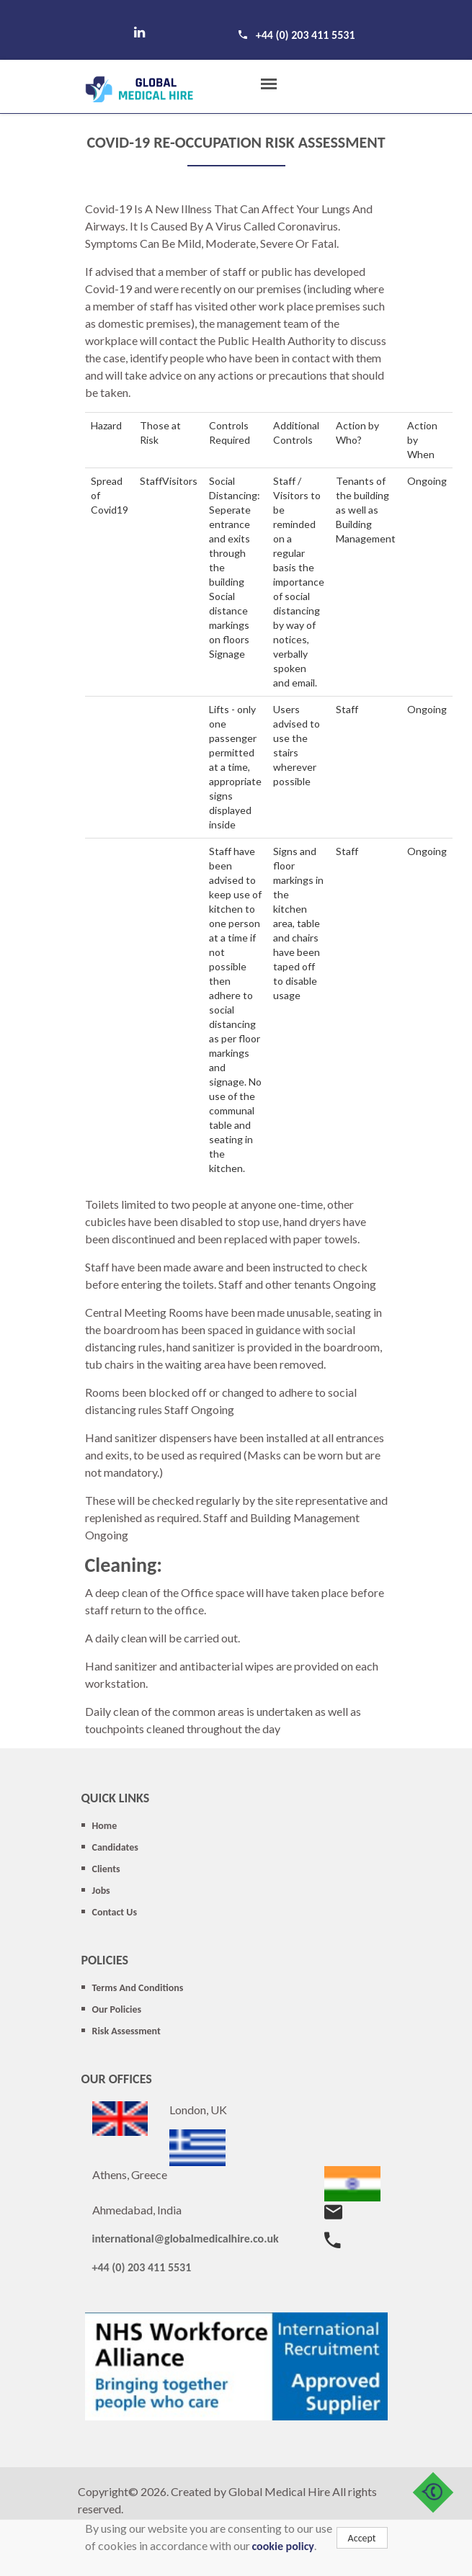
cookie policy (283, 2546)
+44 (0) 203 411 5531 (305, 35)
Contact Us (115, 1912)
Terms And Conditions (138, 1988)
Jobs (101, 1890)
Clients (106, 1869)
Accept (362, 2538)
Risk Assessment (126, 2031)
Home (104, 1826)
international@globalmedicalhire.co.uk (185, 2238)
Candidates (115, 1847)
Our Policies (117, 2009)
